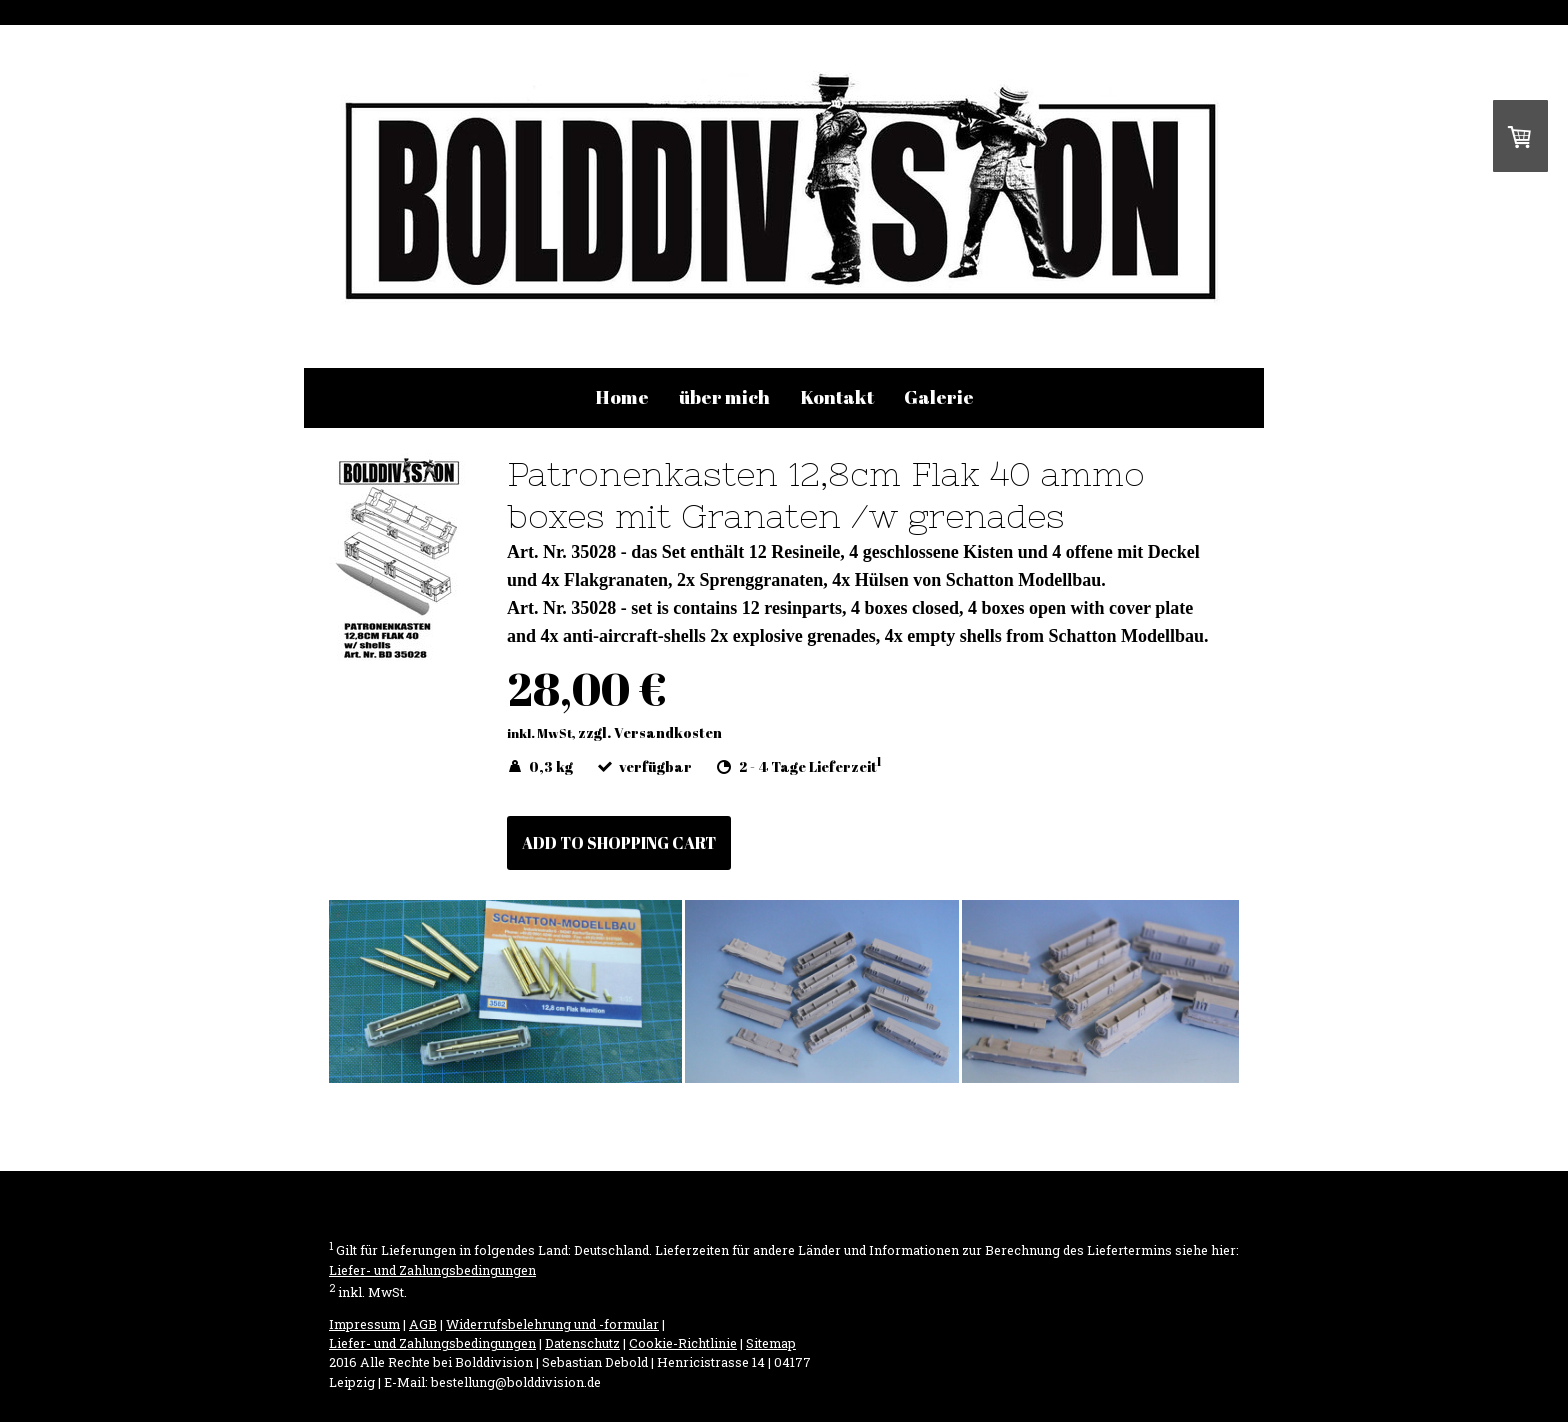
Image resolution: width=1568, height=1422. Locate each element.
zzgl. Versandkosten (650, 732)
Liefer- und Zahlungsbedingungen (432, 1270)
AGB (423, 1324)
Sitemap (771, 1343)
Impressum (364, 1324)
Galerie (939, 397)
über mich (724, 397)
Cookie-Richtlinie (683, 1343)
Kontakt (837, 397)
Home (622, 397)
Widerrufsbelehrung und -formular (552, 1324)
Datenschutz (582, 1343)
